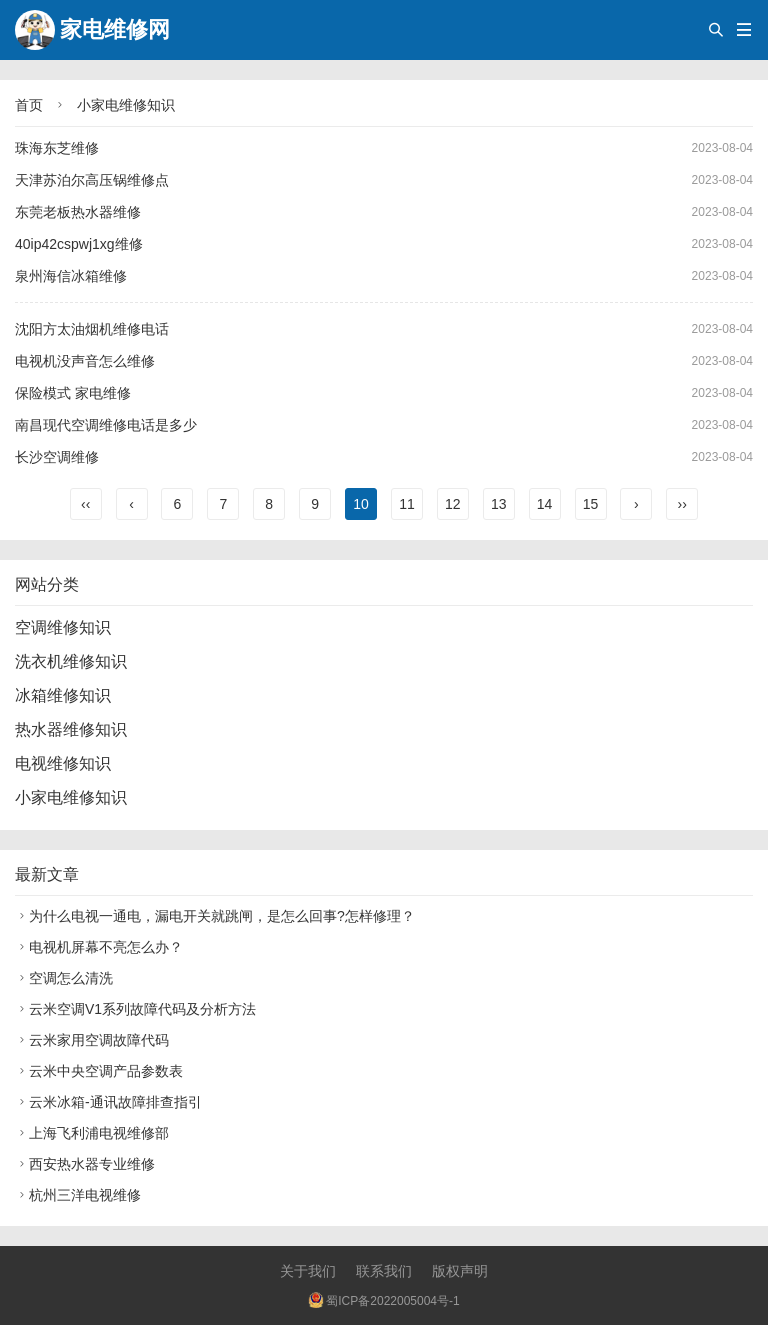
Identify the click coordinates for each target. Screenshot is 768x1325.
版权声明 (460, 1271)
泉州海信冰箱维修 (71, 276)
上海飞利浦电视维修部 (92, 1133)
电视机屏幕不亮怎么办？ (99, 947)
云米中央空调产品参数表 (99, 1071)
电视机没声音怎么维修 (85, 361)
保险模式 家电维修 (73, 393)
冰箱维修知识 (63, 695)
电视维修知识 (63, 763)
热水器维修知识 (71, 729)
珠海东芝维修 (57, 148)
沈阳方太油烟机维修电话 (92, 329)
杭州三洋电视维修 (78, 1195)
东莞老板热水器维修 (78, 212)
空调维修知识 (63, 627)
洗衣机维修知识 (71, 661)
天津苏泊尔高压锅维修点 (92, 180)
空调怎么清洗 (64, 978)
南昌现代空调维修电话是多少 (106, 425)
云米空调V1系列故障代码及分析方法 (135, 1009)
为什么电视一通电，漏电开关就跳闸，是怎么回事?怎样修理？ (215, 916)
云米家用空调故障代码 (92, 1040)
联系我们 (384, 1271)
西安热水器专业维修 (85, 1164)
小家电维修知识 (126, 105)
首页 (29, 105)
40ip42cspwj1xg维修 (79, 244)
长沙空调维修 (57, 457)
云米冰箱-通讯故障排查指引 (108, 1102)
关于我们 (308, 1271)
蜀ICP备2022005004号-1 (383, 1301)
